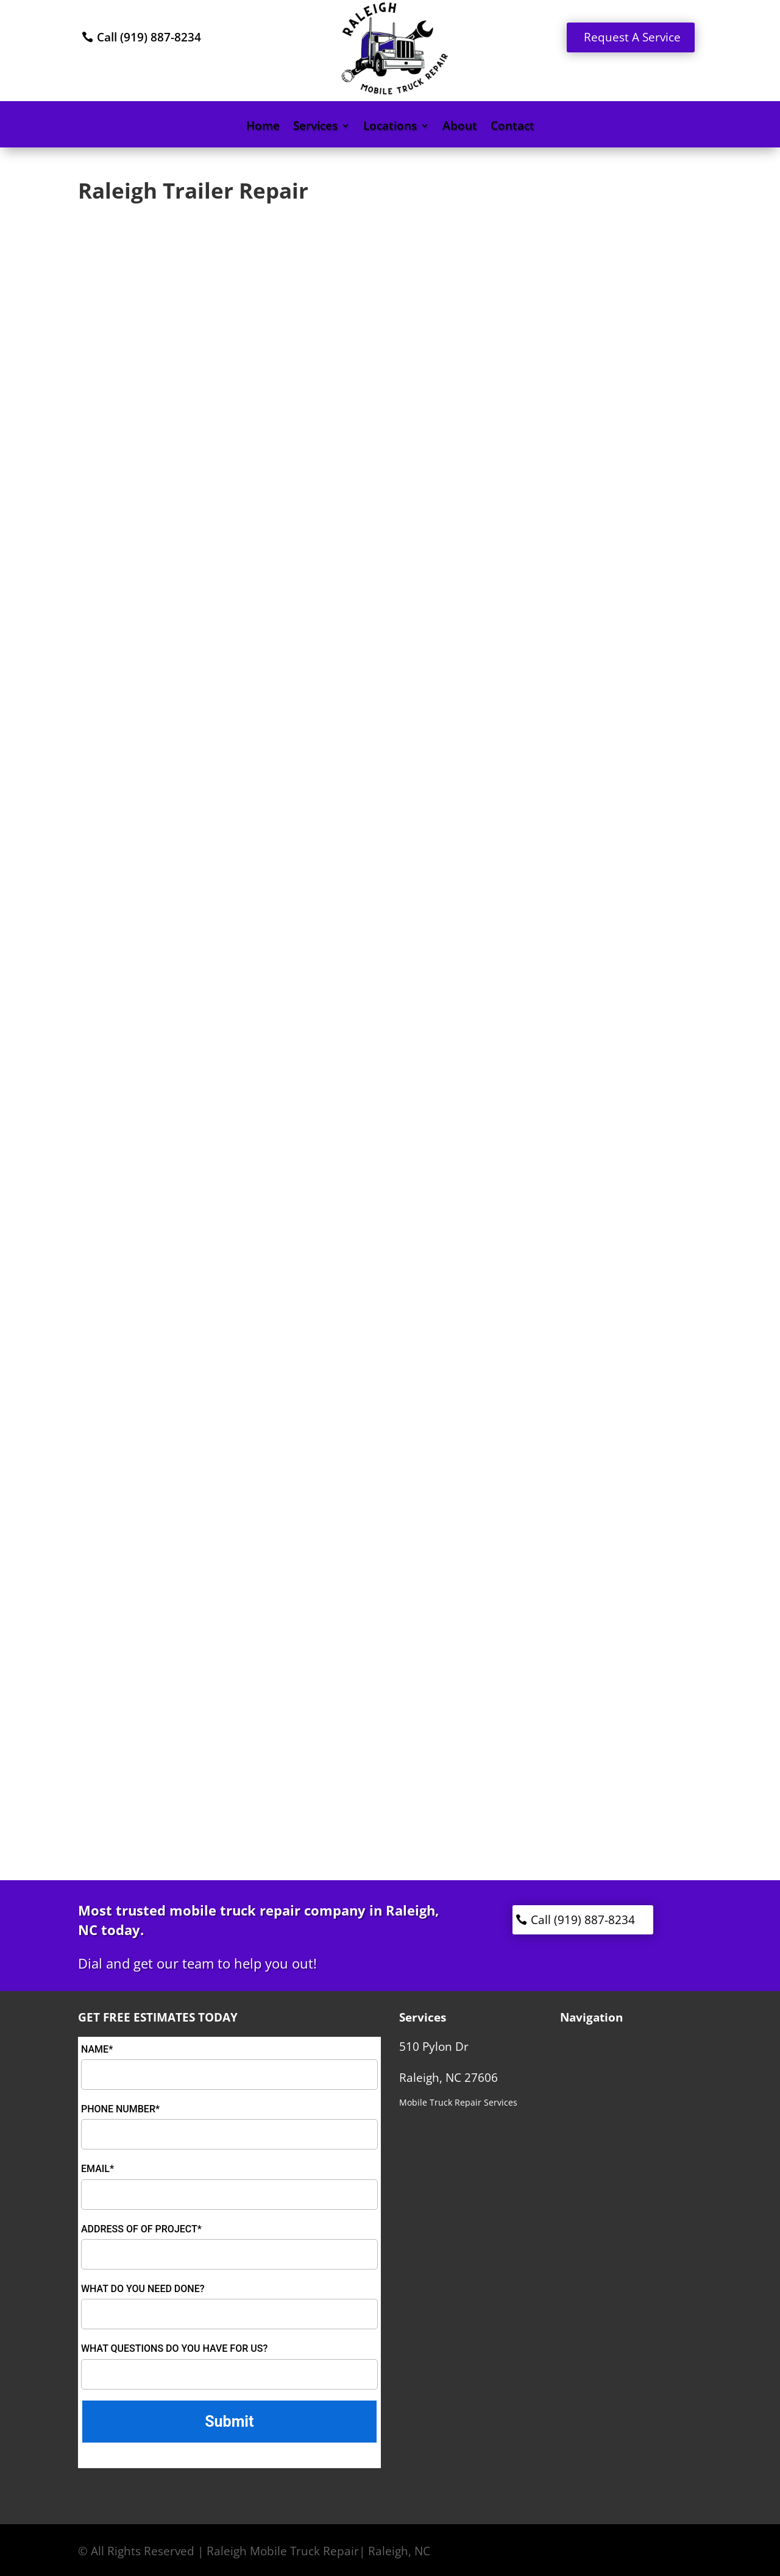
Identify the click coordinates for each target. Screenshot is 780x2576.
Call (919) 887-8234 (149, 37)
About (459, 127)
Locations (390, 127)
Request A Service (632, 37)
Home (263, 127)
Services (315, 127)
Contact (512, 127)
